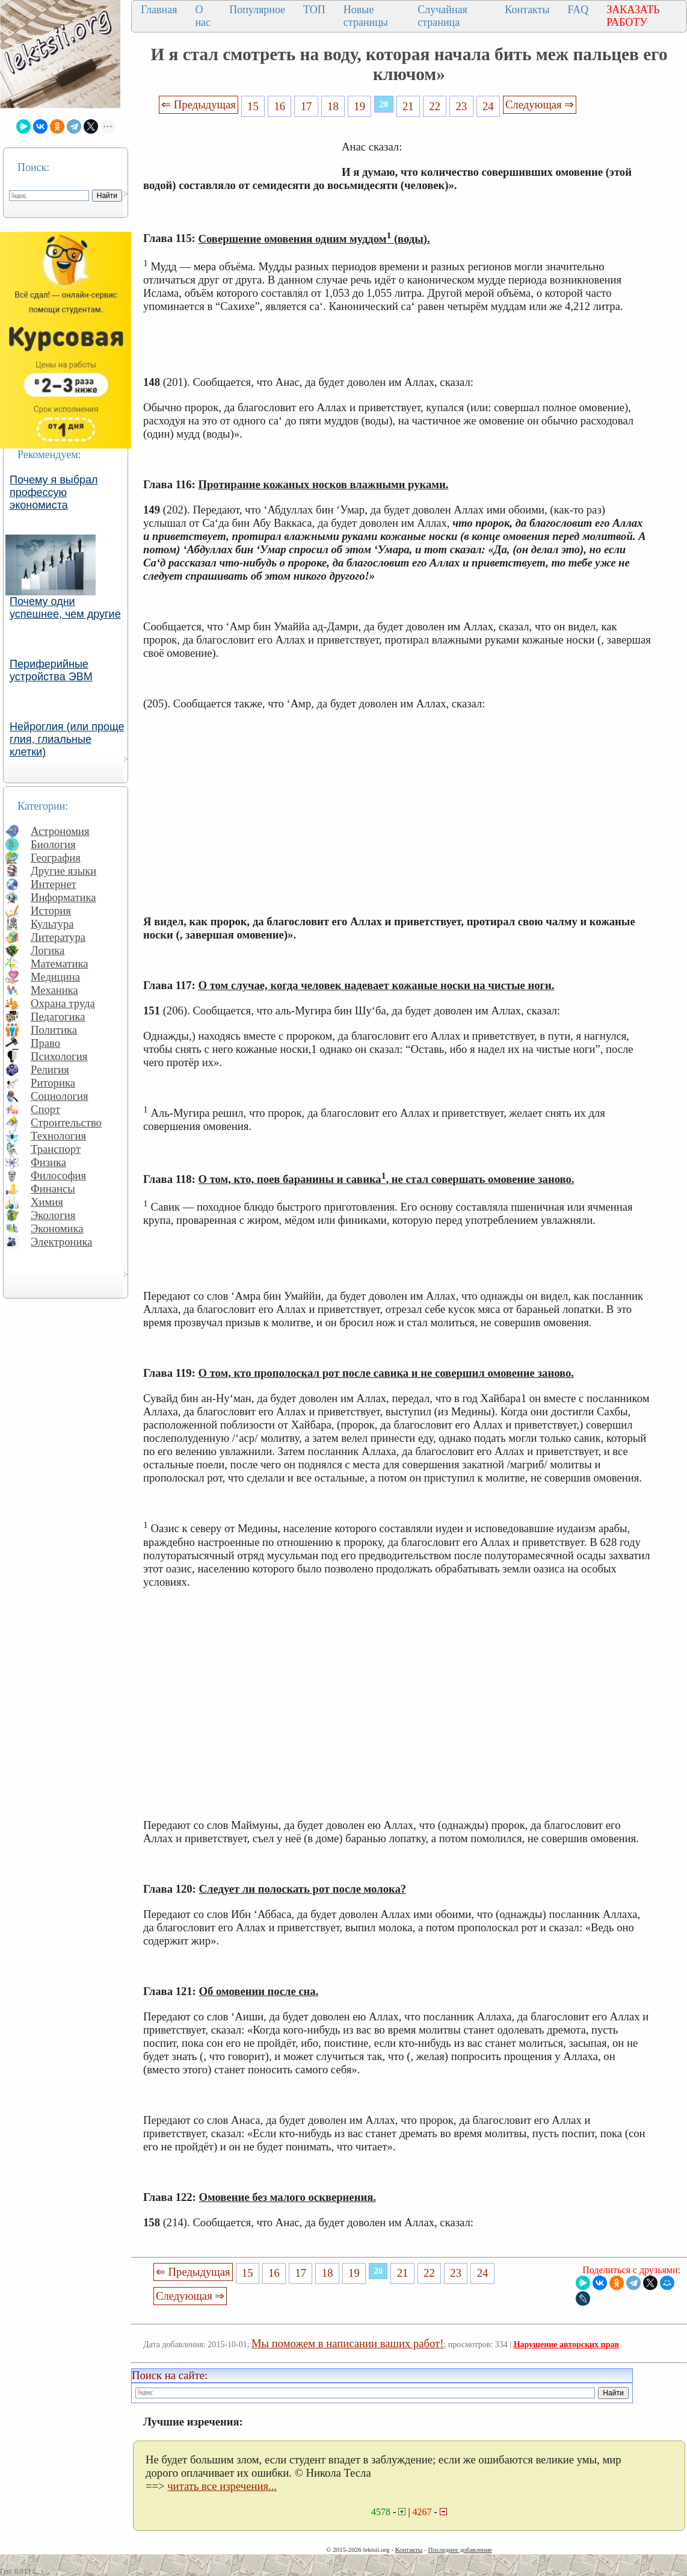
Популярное (257, 10)
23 (461, 106)
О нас (203, 16)
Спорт (45, 1109)
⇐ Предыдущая (198, 104)
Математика (59, 963)
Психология (59, 1056)
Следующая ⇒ (539, 104)
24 (488, 106)
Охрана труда (63, 1003)
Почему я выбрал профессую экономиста (54, 492)
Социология (59, 1096)
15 (253, 106)
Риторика (53, 1082)
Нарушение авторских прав (566, 2344)
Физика (48, 1162)
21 (408, 106)
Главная (159, 10)
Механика (54, 990)
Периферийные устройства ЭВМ (51, 670)
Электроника (62, 1241)
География (56, 857)
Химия (47, 1202)
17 (306, 106)
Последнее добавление (459, 2549)
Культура (52, 923)
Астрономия (60, 831)
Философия (58, 1175)
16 (279, 106)
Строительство (66, 1122)
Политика (54, 1029)
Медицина (55, 976)
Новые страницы (366, 16)
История (51, 910)
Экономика (57, 1228)
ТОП (314, 10)
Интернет (53, 884)
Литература (58, 937)
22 (434, 106)
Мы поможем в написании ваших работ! (347, 2343)
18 (333, 106)
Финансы (53, 1188)
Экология (53, 1215)
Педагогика (58, 1016)
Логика (47, 950)
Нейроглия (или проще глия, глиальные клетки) (67, 739)
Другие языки (63, 870)
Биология (53, 844)
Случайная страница (442, 16)
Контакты (527, 10)
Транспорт (56, 1149)
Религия (50, 1069)
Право (45, 1043)
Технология (58, 1135)
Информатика (63, 897)
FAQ (578, 10)
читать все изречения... (222, 2486)
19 (359, 106)
